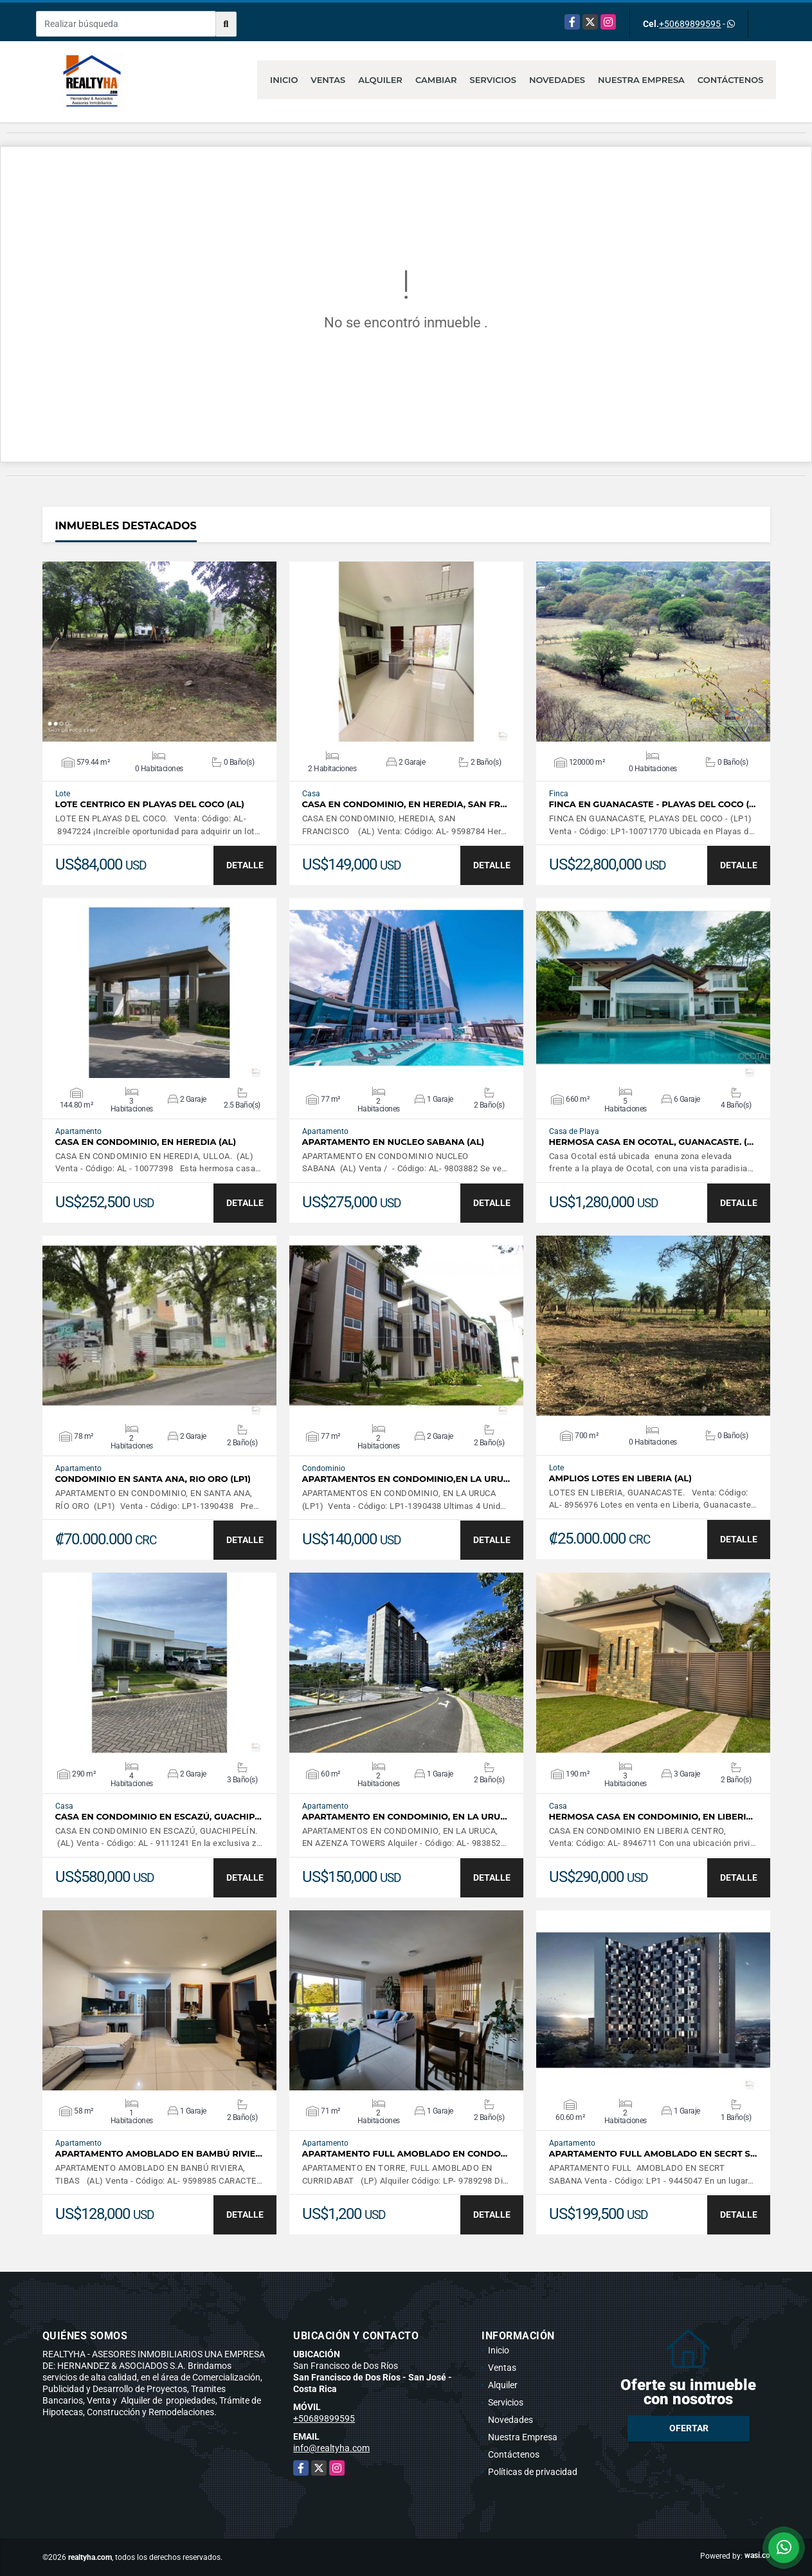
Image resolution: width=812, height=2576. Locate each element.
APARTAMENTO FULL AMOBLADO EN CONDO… (405, 2154)
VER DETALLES (159, 651)
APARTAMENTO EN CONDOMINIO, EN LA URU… (404, 1817)
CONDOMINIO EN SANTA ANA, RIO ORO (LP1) (153, 1479)
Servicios (492, 80)
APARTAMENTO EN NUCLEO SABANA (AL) (393, 1142)
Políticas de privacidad (532, 2472)
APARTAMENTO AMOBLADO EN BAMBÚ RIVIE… (158, 2154)
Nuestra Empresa (641, 80)
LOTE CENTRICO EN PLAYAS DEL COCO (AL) (149, 804)
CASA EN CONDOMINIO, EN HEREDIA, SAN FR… (404, 804)
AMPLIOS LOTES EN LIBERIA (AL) (620, 1478)
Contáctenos (731, 80)
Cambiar (436, 80)
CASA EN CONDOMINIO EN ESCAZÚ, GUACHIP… (158, 1817)
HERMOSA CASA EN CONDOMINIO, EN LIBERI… (651, 1817)
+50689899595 (690, 24)
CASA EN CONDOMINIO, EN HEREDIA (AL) (146, 1142)
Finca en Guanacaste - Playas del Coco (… (652, 804)
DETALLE (245, 865)
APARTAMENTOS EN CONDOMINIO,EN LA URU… (406, 1479)
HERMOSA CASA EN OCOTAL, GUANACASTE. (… (651, 1142)
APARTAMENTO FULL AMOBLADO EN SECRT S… (653, 2154)
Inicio (284, 80)
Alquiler (380, 80)
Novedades (557, 80)
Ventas (328, 80)
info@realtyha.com (331, 2448)
